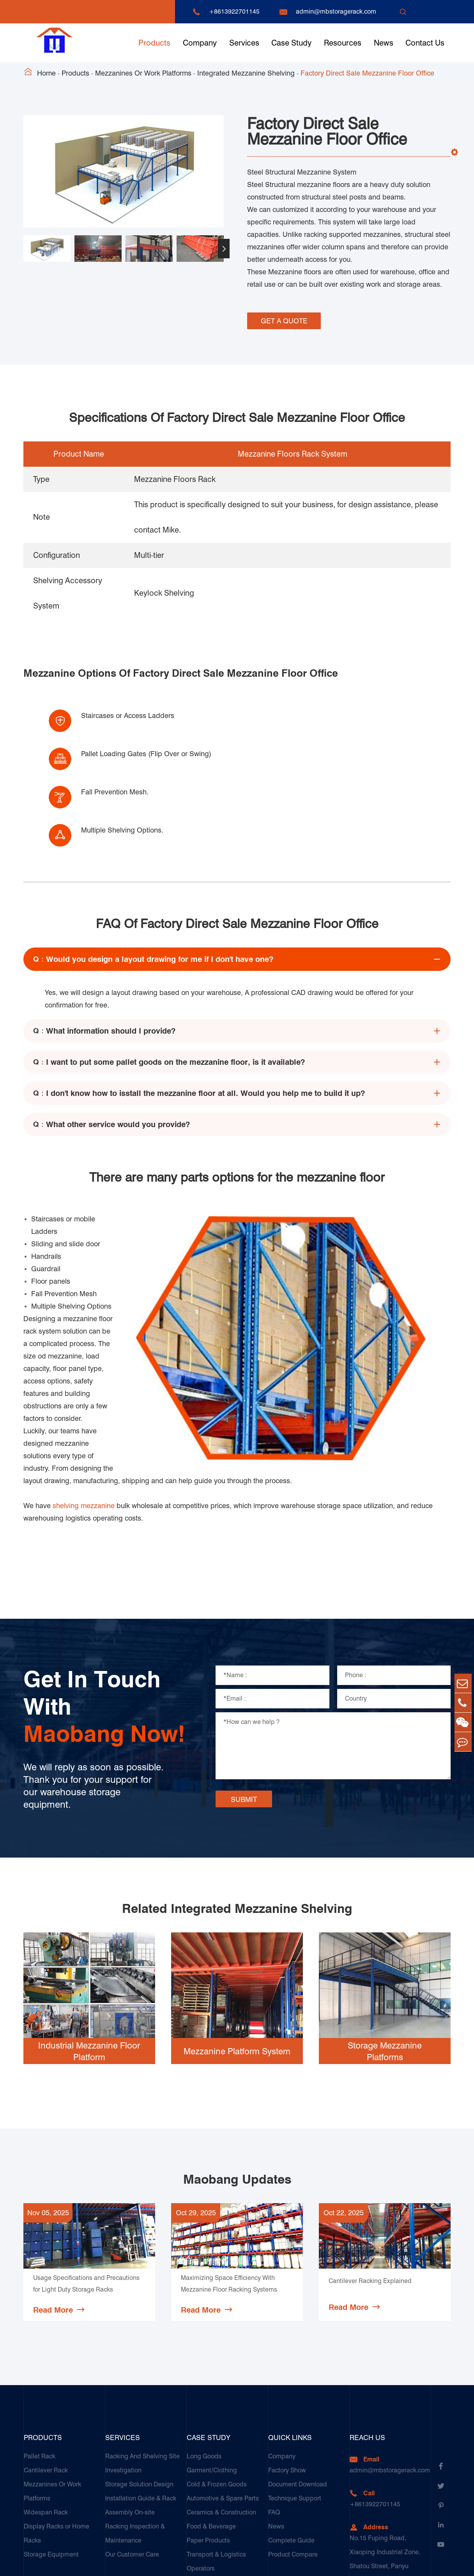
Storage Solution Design (139, 2378)
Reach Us (367, 2332)
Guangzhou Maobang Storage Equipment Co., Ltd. (130, 2562)
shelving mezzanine (84, 1400)
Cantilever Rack (46, 2364)
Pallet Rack (39, 2350)
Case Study (291, 43)
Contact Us (424, 43)
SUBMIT (244, 1694)
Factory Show (287, 2364)
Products (154, 43)
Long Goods (204, 2350)
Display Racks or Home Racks (56, 2427)
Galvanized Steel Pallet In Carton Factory (223, 2484)
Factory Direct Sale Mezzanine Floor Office (367, 73)
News (383, 43)
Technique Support (294, 2392)
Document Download (297, 2378)
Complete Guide (291, 2434)
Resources (342, 43)
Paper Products (208, 2434)
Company (200, 43)
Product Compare (293, 2448)
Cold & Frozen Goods (217, 2378)
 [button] (224, 249)
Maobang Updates (237, 2074)
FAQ (274, 2406)
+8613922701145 (234, 11)
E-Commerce (205, 2505)
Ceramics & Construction (221, 2406)
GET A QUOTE (284, 319)
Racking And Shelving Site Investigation (142, 2357)
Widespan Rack (46, 2406)
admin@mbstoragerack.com (336, 11)
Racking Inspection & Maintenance (135, 2427)
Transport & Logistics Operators (216, 2456)
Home (46, 73)
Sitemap (391, 2562)
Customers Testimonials (220, 2519)
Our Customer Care (132, 2448)
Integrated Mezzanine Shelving (246, 73)
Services (244, 43)
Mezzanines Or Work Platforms (143, 73)
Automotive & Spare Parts (223, 2392)
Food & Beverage (211, 2420)
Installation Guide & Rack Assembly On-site (140, 2399)
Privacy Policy (431, 2562)
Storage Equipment (51, 2448)
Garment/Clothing (212, 2364)
